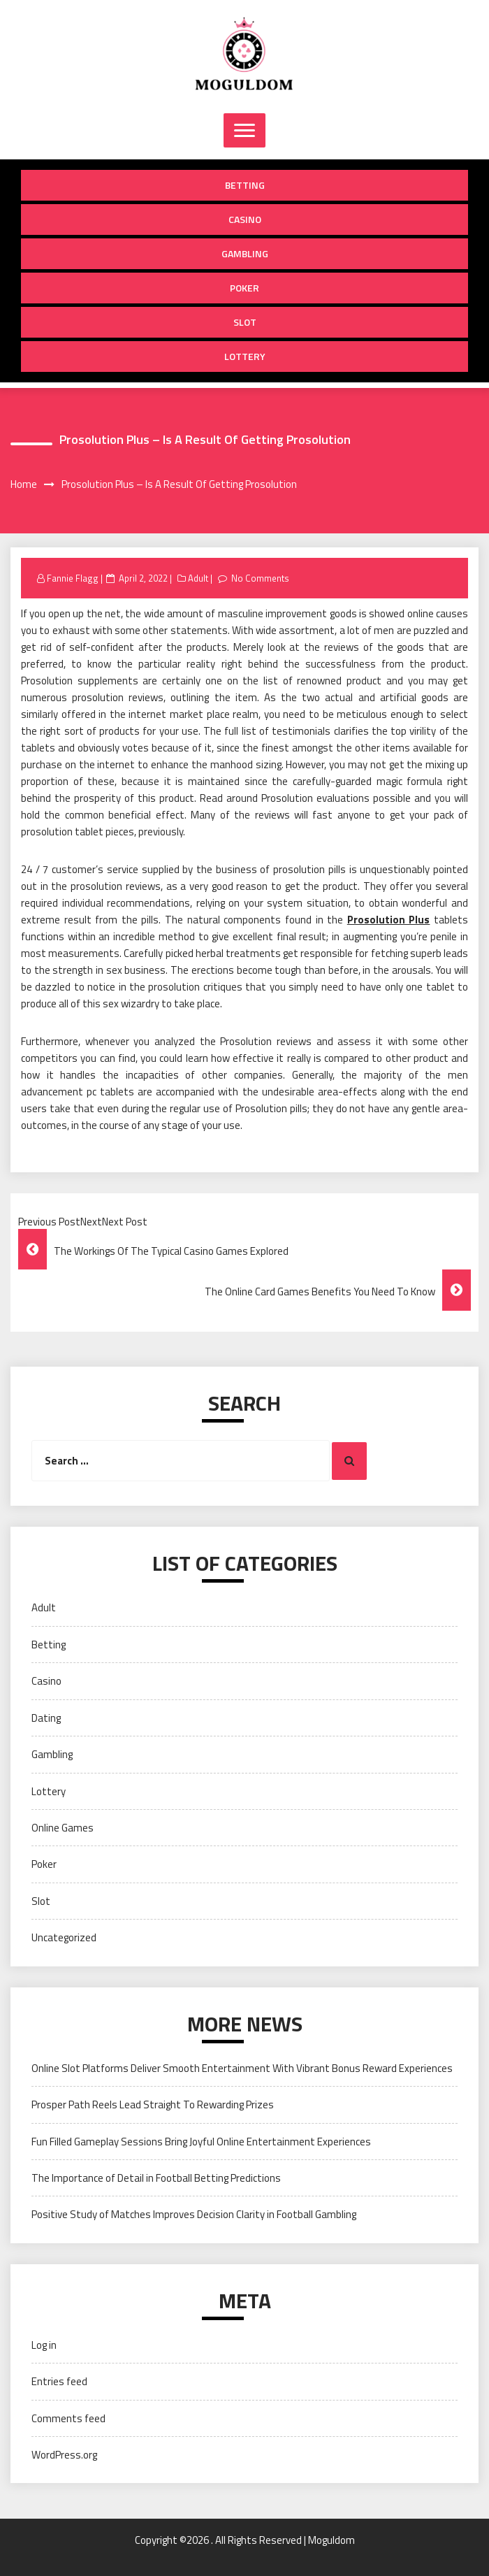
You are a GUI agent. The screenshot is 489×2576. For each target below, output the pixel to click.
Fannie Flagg (72, 578)
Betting (245, 185)
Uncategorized (63, 1937)
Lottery (244, 356)
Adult (198, 578)
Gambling (244, 253)
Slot (244, 322)
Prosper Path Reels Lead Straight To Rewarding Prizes (152, 2104)
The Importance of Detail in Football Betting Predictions (156, 2178)
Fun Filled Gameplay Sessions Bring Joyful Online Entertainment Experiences (201, 2142)
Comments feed (68, 2418)
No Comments (260, 578)
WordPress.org (64, 2455)
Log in (44, 2345)
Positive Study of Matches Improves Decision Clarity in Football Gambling (193, 2214)
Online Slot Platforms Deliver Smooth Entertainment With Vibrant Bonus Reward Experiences (242, 2068)
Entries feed (59, 2381)
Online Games (62, 1828)
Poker (244, 287)
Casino (244, 219)
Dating (46, 1718)
